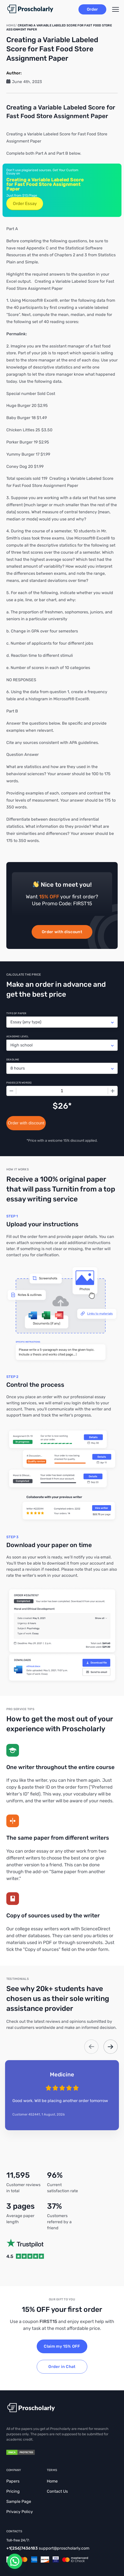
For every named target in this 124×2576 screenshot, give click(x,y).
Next (111, 2047)
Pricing (13, 2491)
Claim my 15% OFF (62, 2346)
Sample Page (18, 2501)
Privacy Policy (19, 2511)
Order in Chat (61, 2366)
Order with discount (62, 931)
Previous (91, 2047)
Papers (12, 2481)
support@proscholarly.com (64, 2548)
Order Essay (25, 203)
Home (52, 2481)
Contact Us (57, 2491)
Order (92, 9)
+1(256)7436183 (22, 2548)
